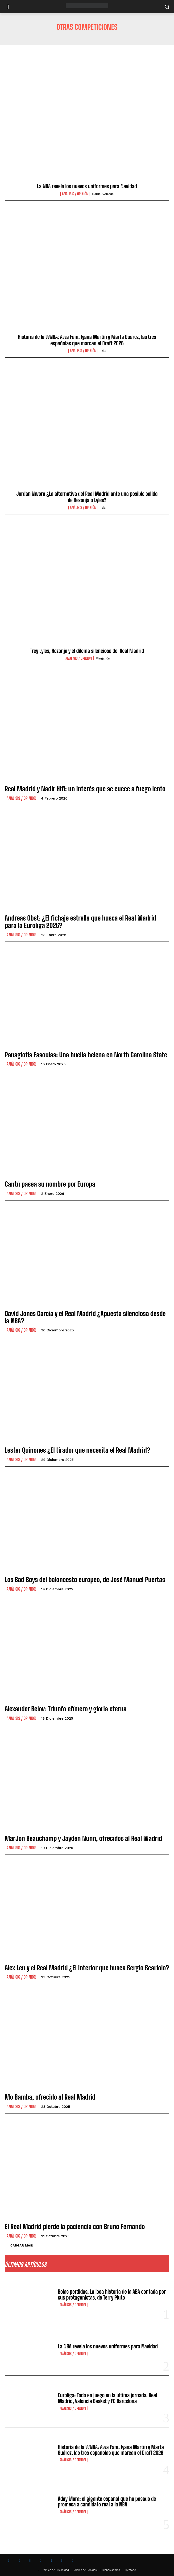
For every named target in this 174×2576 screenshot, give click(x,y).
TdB (103, 351)
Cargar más (21, 2245)
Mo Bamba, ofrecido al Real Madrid (50, 2097)
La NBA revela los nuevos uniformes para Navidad (87, 186)
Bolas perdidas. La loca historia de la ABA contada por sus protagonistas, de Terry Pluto (112, 2294)
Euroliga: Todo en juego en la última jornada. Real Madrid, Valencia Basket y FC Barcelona (107, 2398)
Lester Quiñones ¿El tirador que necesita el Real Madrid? (77, 1450)
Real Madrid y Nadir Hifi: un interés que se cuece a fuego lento (85, 789)
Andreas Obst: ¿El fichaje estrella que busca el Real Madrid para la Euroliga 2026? (80, 921)
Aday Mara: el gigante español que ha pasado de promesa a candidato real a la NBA (107, 2502)
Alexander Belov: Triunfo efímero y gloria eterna (66, 1709)
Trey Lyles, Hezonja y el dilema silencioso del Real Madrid (87, 651)
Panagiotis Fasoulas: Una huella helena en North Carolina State (86, 1055)
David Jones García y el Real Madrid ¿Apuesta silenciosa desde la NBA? (85, 1317)
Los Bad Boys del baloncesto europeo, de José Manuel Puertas (85, 1580)
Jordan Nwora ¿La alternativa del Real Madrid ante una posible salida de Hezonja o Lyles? (87, 497)
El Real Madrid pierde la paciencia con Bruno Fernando (75, 2226)
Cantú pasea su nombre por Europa (50, 1184)
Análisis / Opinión (75, 194)
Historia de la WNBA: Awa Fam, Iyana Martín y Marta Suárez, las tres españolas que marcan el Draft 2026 (87, 340)
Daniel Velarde (103, 194)
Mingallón (103, 658)
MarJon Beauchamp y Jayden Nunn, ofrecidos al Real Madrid (83, 1838)
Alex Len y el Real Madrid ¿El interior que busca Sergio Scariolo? (87, 1968)
